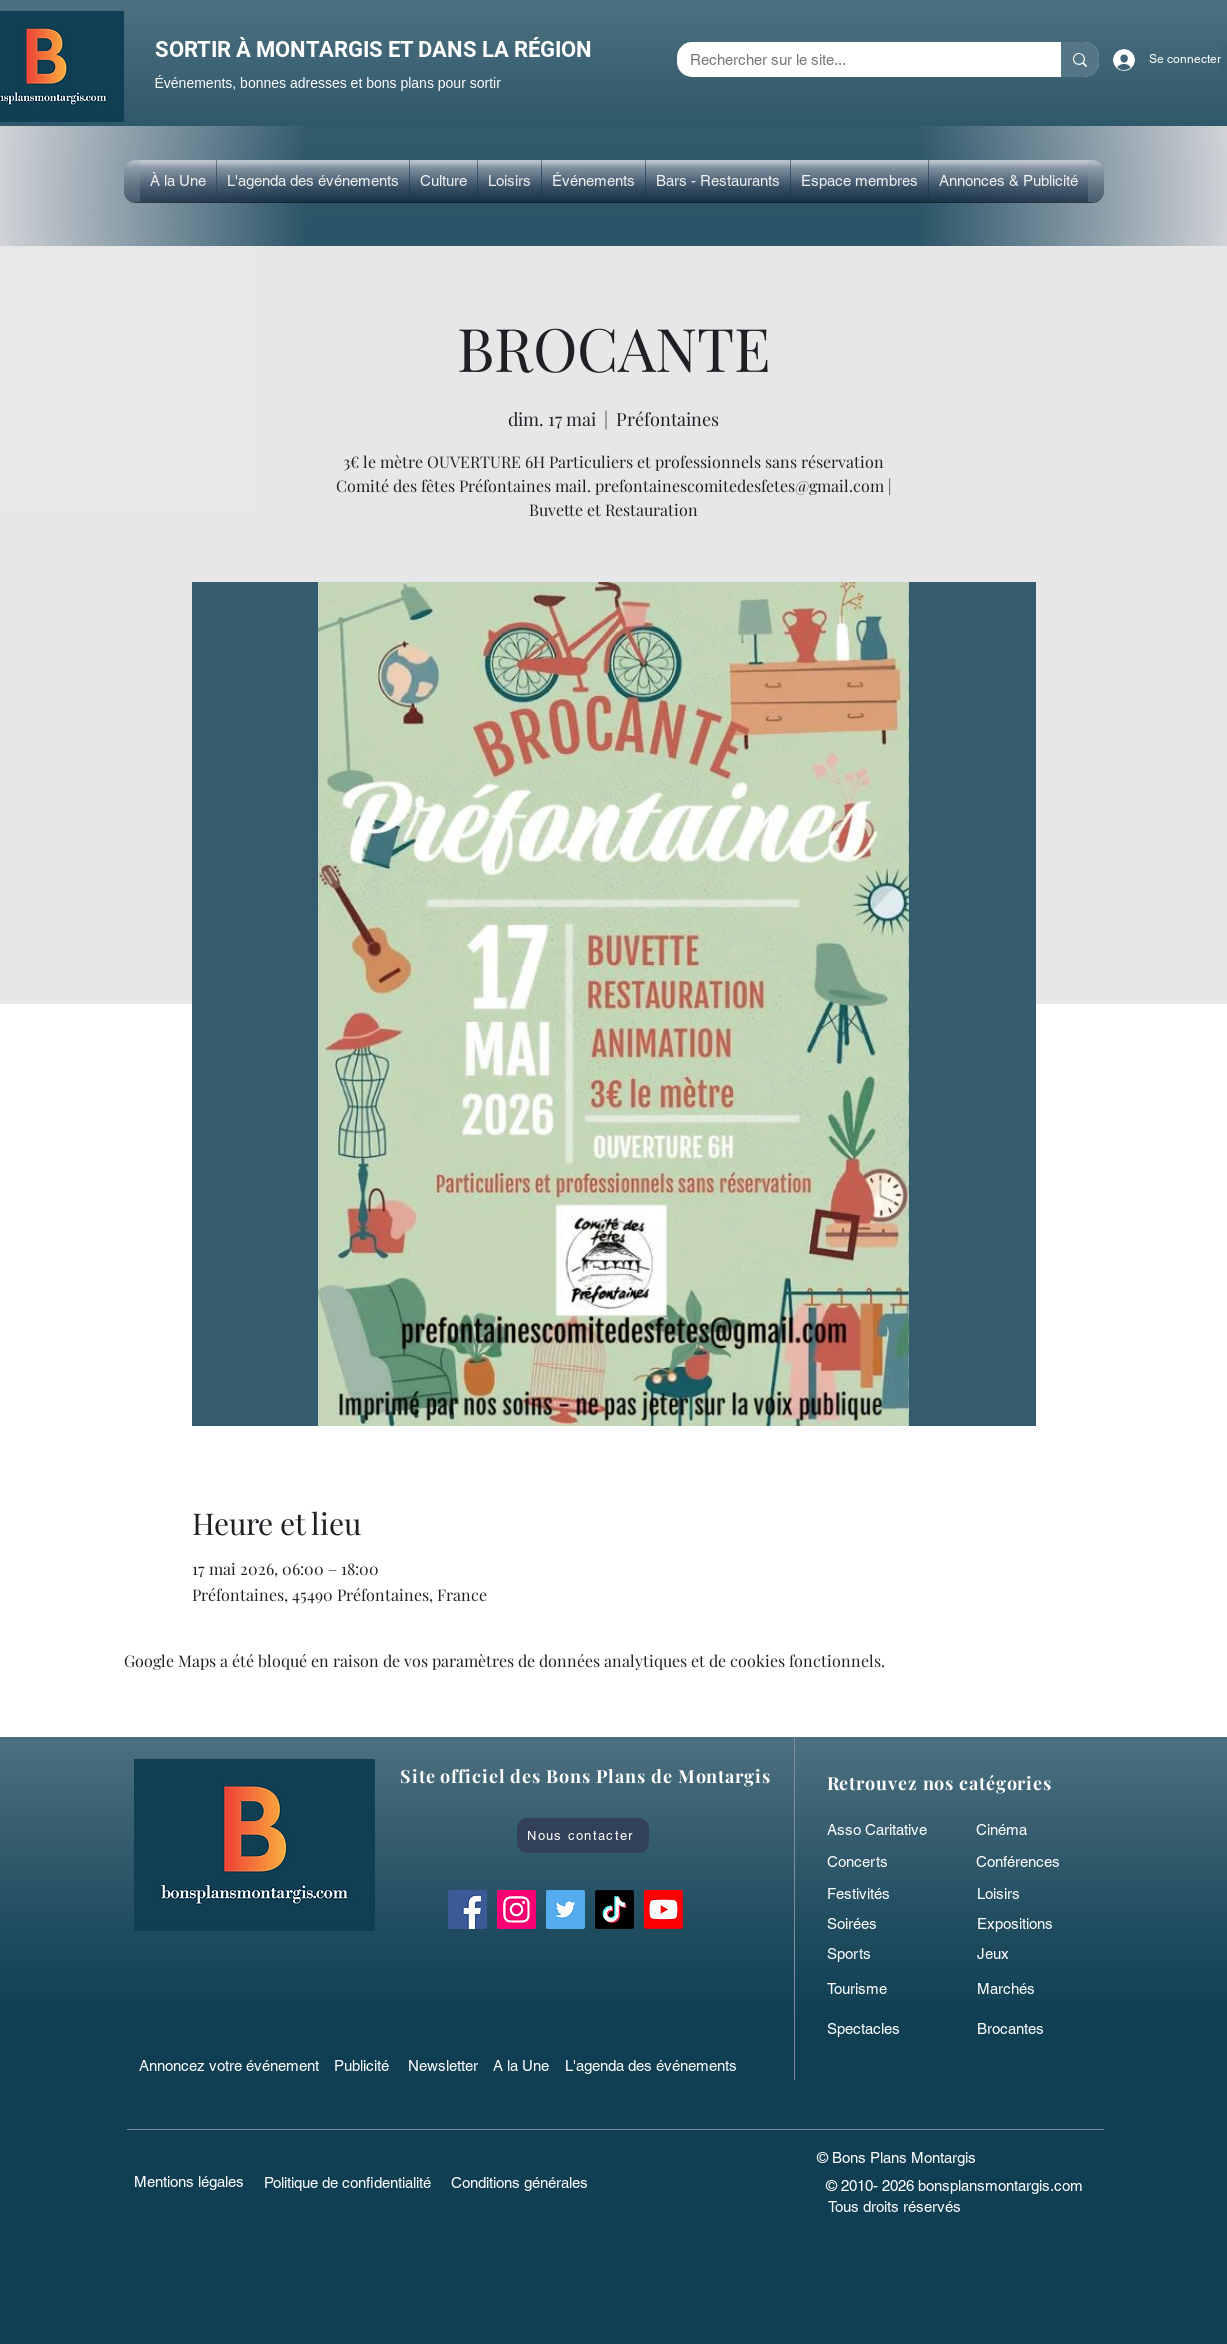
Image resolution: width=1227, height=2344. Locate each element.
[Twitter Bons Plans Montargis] (565, 1909)
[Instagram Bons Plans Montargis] (516, 1909)
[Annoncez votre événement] (231, 2065)
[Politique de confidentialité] (348, 2182)
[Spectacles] (875, 2028)
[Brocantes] (1025, 2028)
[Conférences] (1035, 1861)
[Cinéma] (1020, 1829)
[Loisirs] (1025, 1893)
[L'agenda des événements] (657, 2065)
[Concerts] (875, 1861)
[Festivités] (875, 1893)
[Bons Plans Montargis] (663, 1909)
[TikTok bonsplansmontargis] (614, 1909)
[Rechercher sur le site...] (854, 59)
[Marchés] (1025, 1988)
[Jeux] (1025, 1953)
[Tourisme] (875, 1988)
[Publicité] (365, 2065)
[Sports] (875, 1953)
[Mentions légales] (189, 2181)
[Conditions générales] (519, 2182)
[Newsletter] (445, 2065)
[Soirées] (875, 1923)
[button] (443, 181)
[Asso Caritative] (883, 1829)
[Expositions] (1025, 1923)
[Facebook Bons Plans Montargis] (467, 1909)
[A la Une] (530, 2065)
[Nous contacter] (583, 1835)
